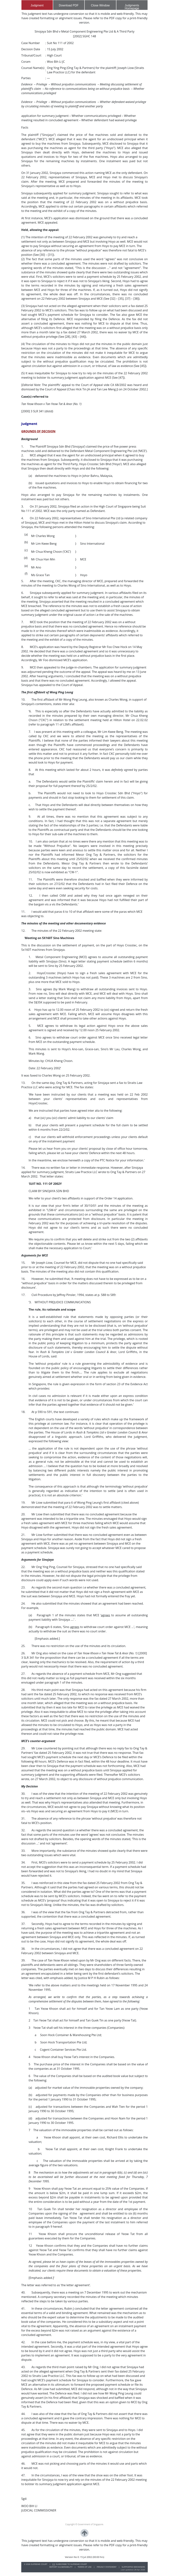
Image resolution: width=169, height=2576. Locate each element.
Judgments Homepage (132, 7)
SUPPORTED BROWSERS (133, 2567)
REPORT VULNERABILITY (61, 2567)
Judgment (37, 5)
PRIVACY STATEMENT (107, 2567)
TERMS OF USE (85, 2567)
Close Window (100, 5)
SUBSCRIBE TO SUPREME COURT (71, 2564)
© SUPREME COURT (36, 2564)
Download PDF (69, 5)
